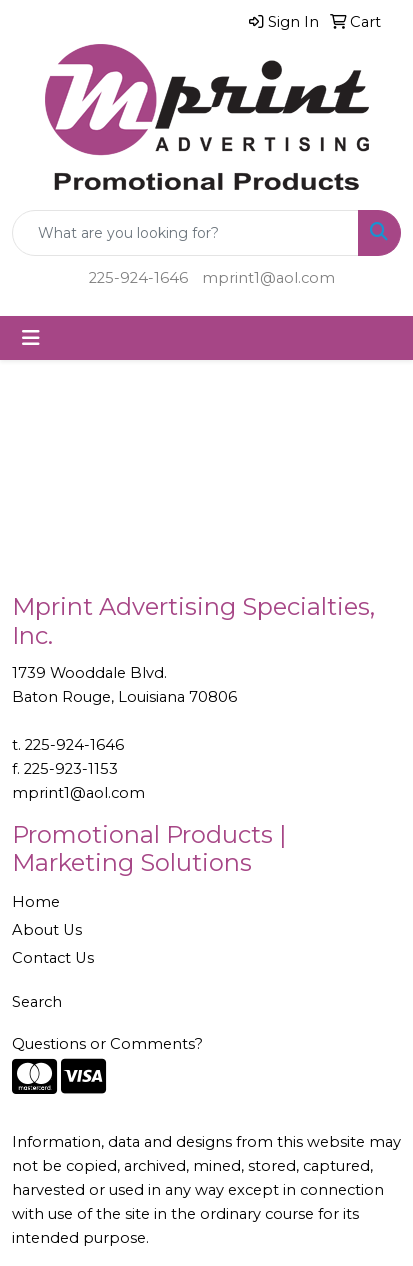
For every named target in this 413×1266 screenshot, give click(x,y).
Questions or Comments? (107, 1044)
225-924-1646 (138, 278)
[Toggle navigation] (31, 338)
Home (36, 902)
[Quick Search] (185, 233)
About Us (47, 930)
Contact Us (53, 958)
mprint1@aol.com (268, 278)
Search (37, 1002)
